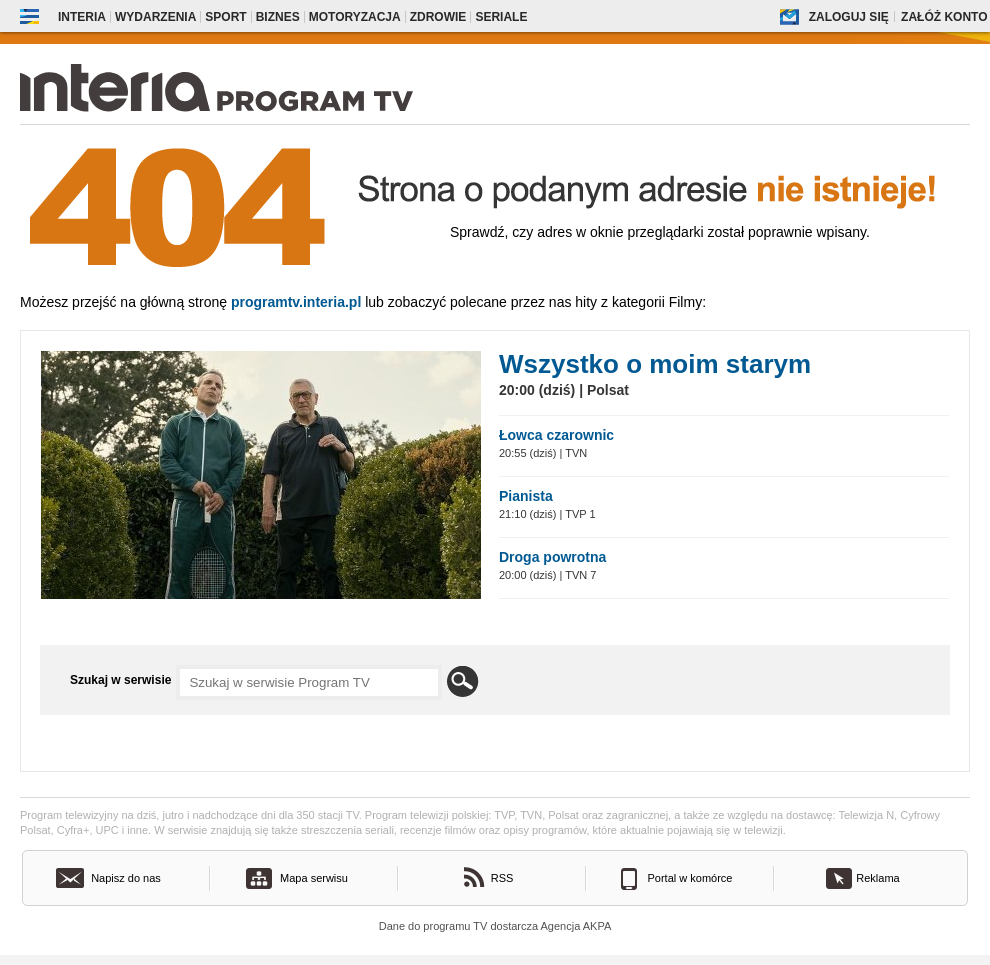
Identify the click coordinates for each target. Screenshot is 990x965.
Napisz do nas (126, 878)
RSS (502, 878)
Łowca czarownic (556, 435)
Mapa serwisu (314, 878)
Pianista (526, 496)
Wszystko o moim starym (655, 364)
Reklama (877, 878)
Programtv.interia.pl (296, 302)
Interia (82, 17)
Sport (225, 17)
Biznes (278, 17)
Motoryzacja (355, 17)
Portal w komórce (690, 878)
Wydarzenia (155, 17)
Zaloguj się (849, 17)
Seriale (501, 17)
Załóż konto (944, 17)
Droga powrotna (552, 557)
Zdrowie (438, 17)
